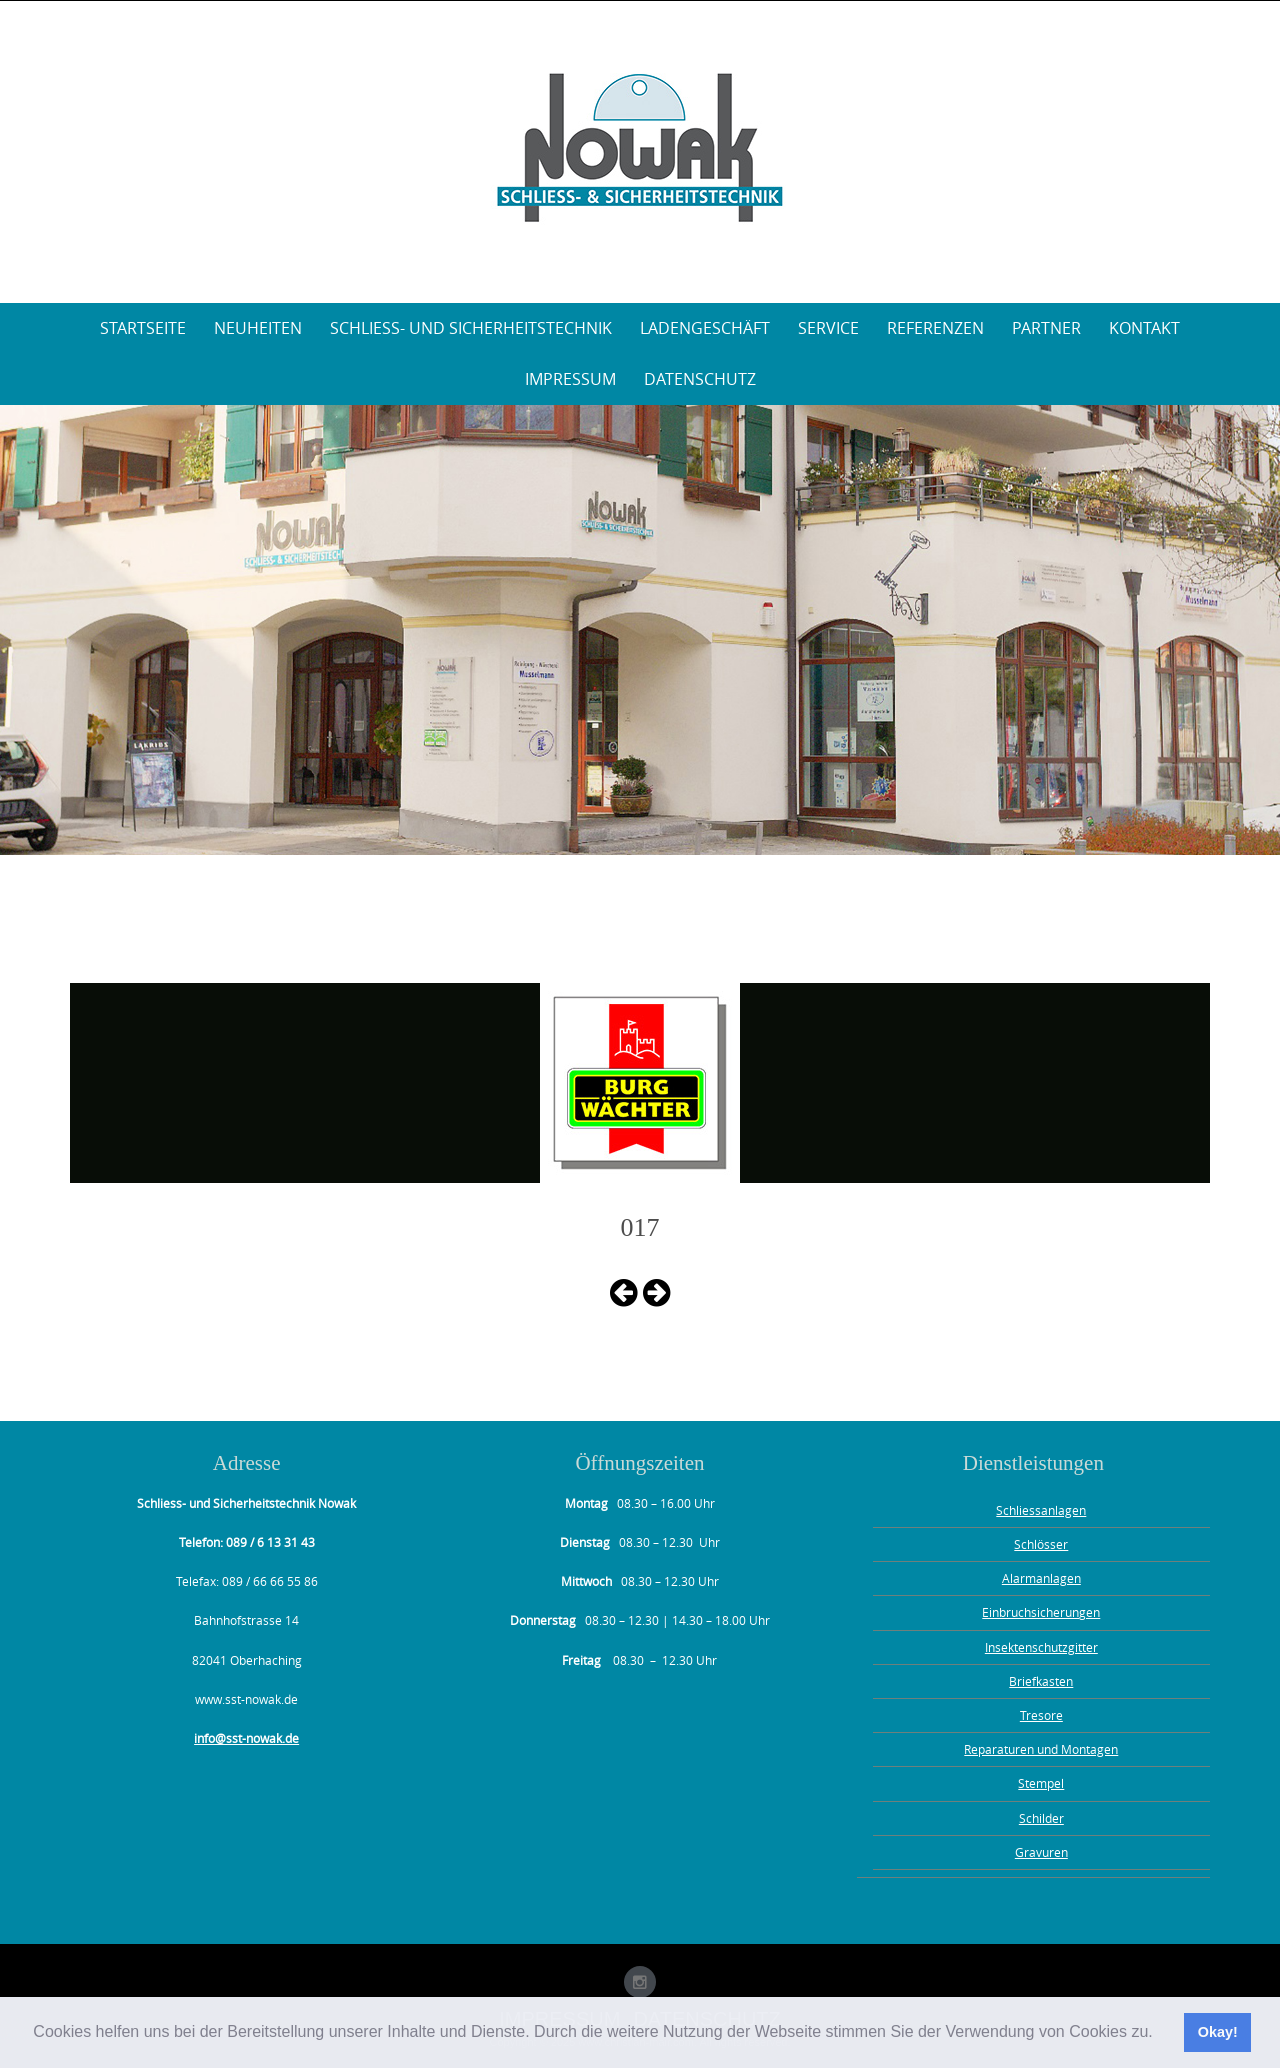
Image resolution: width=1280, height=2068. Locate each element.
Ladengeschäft (705, 328)
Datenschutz (700, 379)
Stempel (1041, 1783)
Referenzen (935, 328)
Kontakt (1144, 328)
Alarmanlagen (1041, 1578)
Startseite (143, 328)
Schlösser (1041, 1544)
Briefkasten (1041, 1681)
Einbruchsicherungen (1041, 1612)
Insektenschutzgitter (1041, 1647)
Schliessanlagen (1041, 1510)
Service (828, 328)
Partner (1046, 328)
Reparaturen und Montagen (1041, 1749)
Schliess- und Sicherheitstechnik (471, 328)
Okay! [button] (1218, 2032)
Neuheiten (258, 328)
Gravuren (1041, 1852)
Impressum (570, 379)
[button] (1160, 2034)
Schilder (1041, 1818)
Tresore (1041, 1715)
